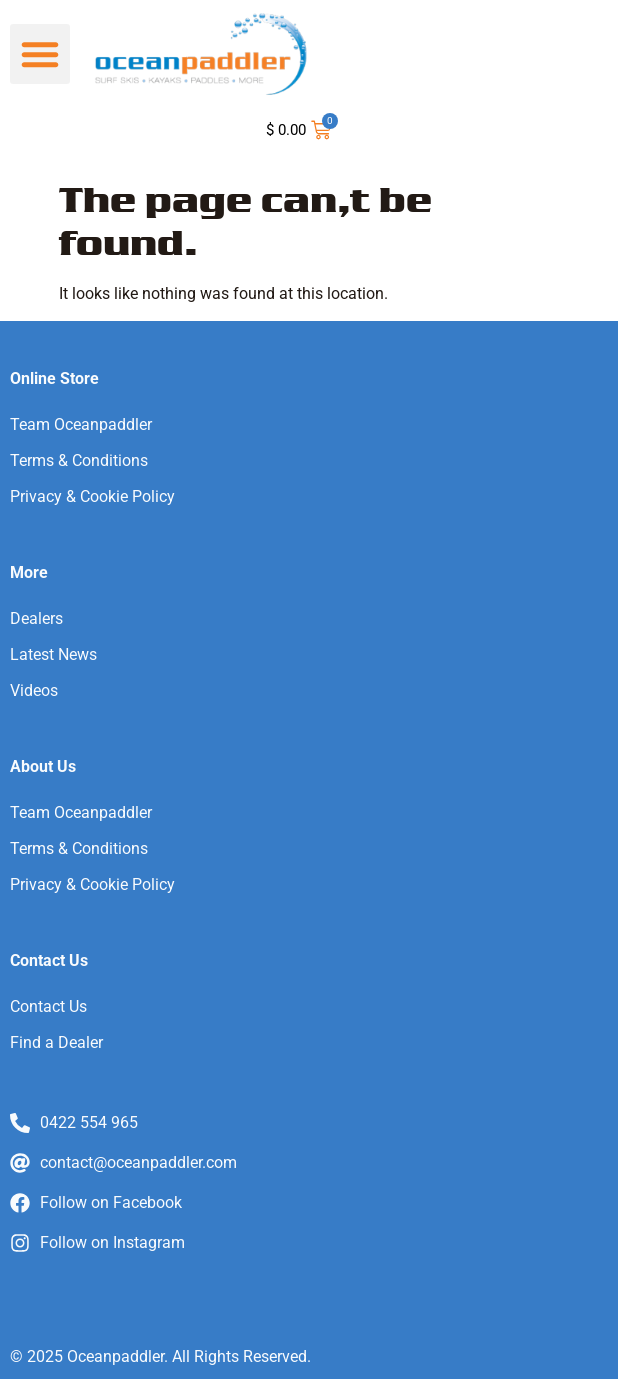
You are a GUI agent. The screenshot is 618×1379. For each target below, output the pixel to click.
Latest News (53, 654)
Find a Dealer (56, 1042)
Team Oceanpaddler (81, 424)
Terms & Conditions (79, 460)
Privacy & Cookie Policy (92, 496)
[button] (40, 54)
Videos (34, 690)
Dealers (36, 618)
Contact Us (48, 1006)
